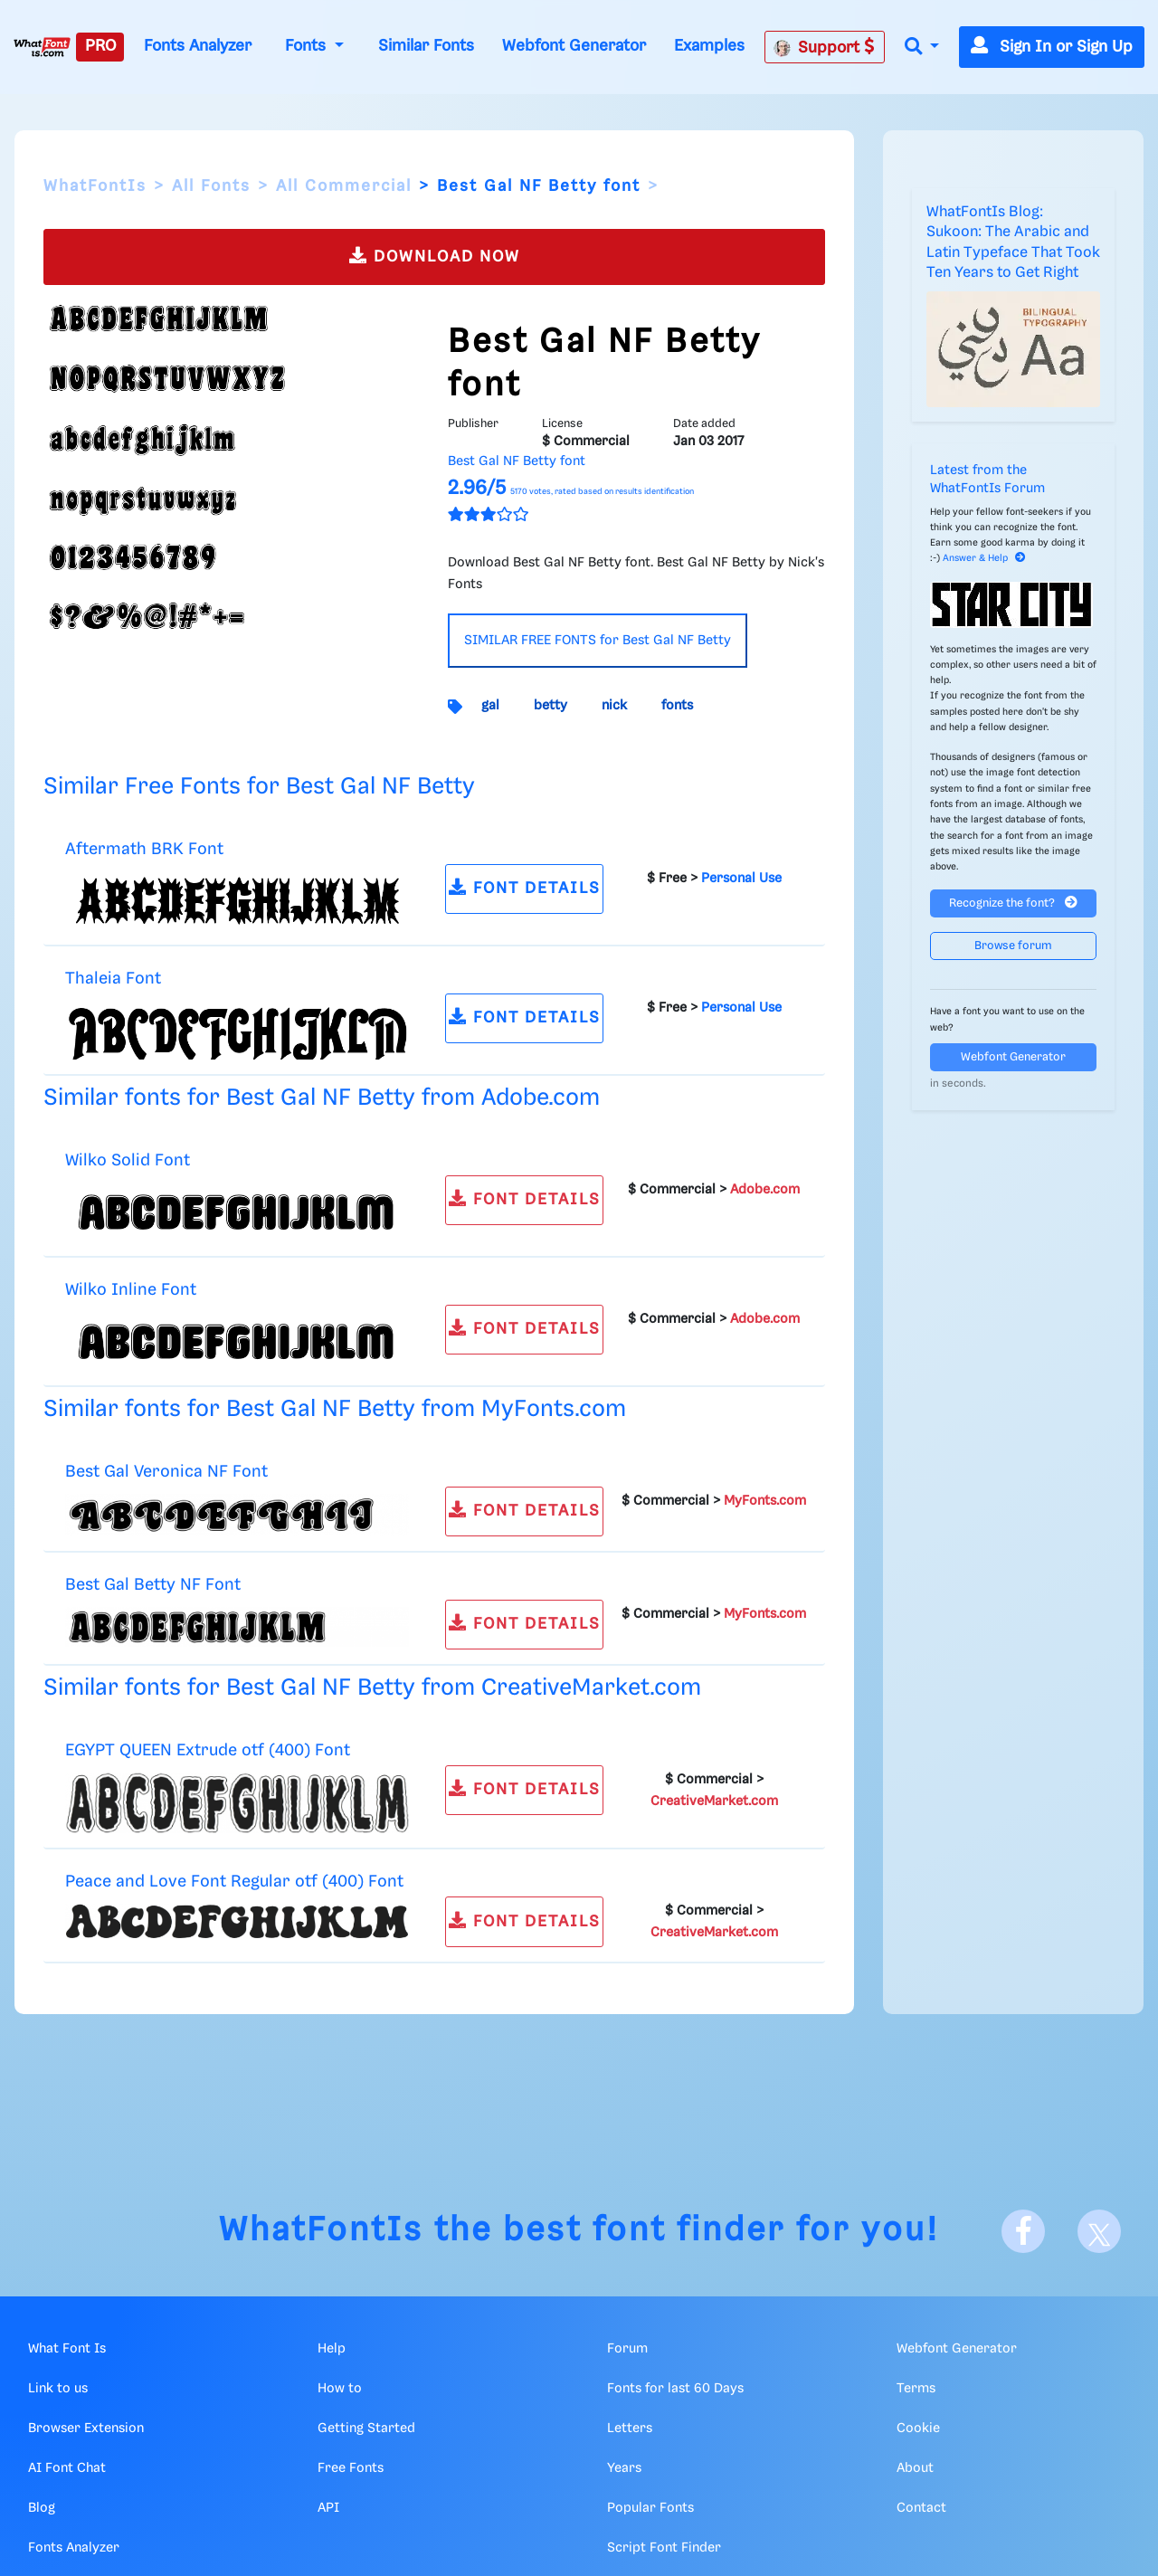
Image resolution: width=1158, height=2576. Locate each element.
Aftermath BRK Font (144, 849)
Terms (916, 2388)
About (915, 2468)
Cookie (918, 2428)
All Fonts (211, 186)
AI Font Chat (67, 2468)
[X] (1099, 2231)
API (328, 2508)
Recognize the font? (1013, 902)
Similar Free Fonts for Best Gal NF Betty (259, 787)
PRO (100, 46)
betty (550, 706)
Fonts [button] (307, 46)
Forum (627, 2349)
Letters (629, 2428)
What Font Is (67, 2349)
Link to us (58, 2388)
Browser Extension (86, 2428)
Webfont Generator (574, 46)
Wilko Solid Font (127, 1160)
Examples (709, 46)
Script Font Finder (664, 2548)
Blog (41, 2508)
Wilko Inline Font (130, 1289)
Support (824, 47)
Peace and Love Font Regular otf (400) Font (234, 1881)
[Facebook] (1023, 2231)
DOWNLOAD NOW (434, 255)
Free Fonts (351, 2468)
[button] (922, 47)
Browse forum (1013, 946)
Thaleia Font (113, 978)
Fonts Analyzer (198, 46)
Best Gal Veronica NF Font (166, 1471)
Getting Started (366, 2428)
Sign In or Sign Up (1052, 47)
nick (614, 706)
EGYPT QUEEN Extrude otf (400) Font (207, 1750)
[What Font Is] (42, 47)
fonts (677, 706)
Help (332, 2349)
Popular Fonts (650, 2508)
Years (624, 2468)
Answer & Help (984, 558)
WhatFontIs (95, 186)
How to (340, 2388)
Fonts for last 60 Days (675, 2388)
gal (490, 706)
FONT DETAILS (525, 887)
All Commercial (344, 186)
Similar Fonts (426, 46)
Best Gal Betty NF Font (153, 1584)
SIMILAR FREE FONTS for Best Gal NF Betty (597, 640)
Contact (921, 2508)
